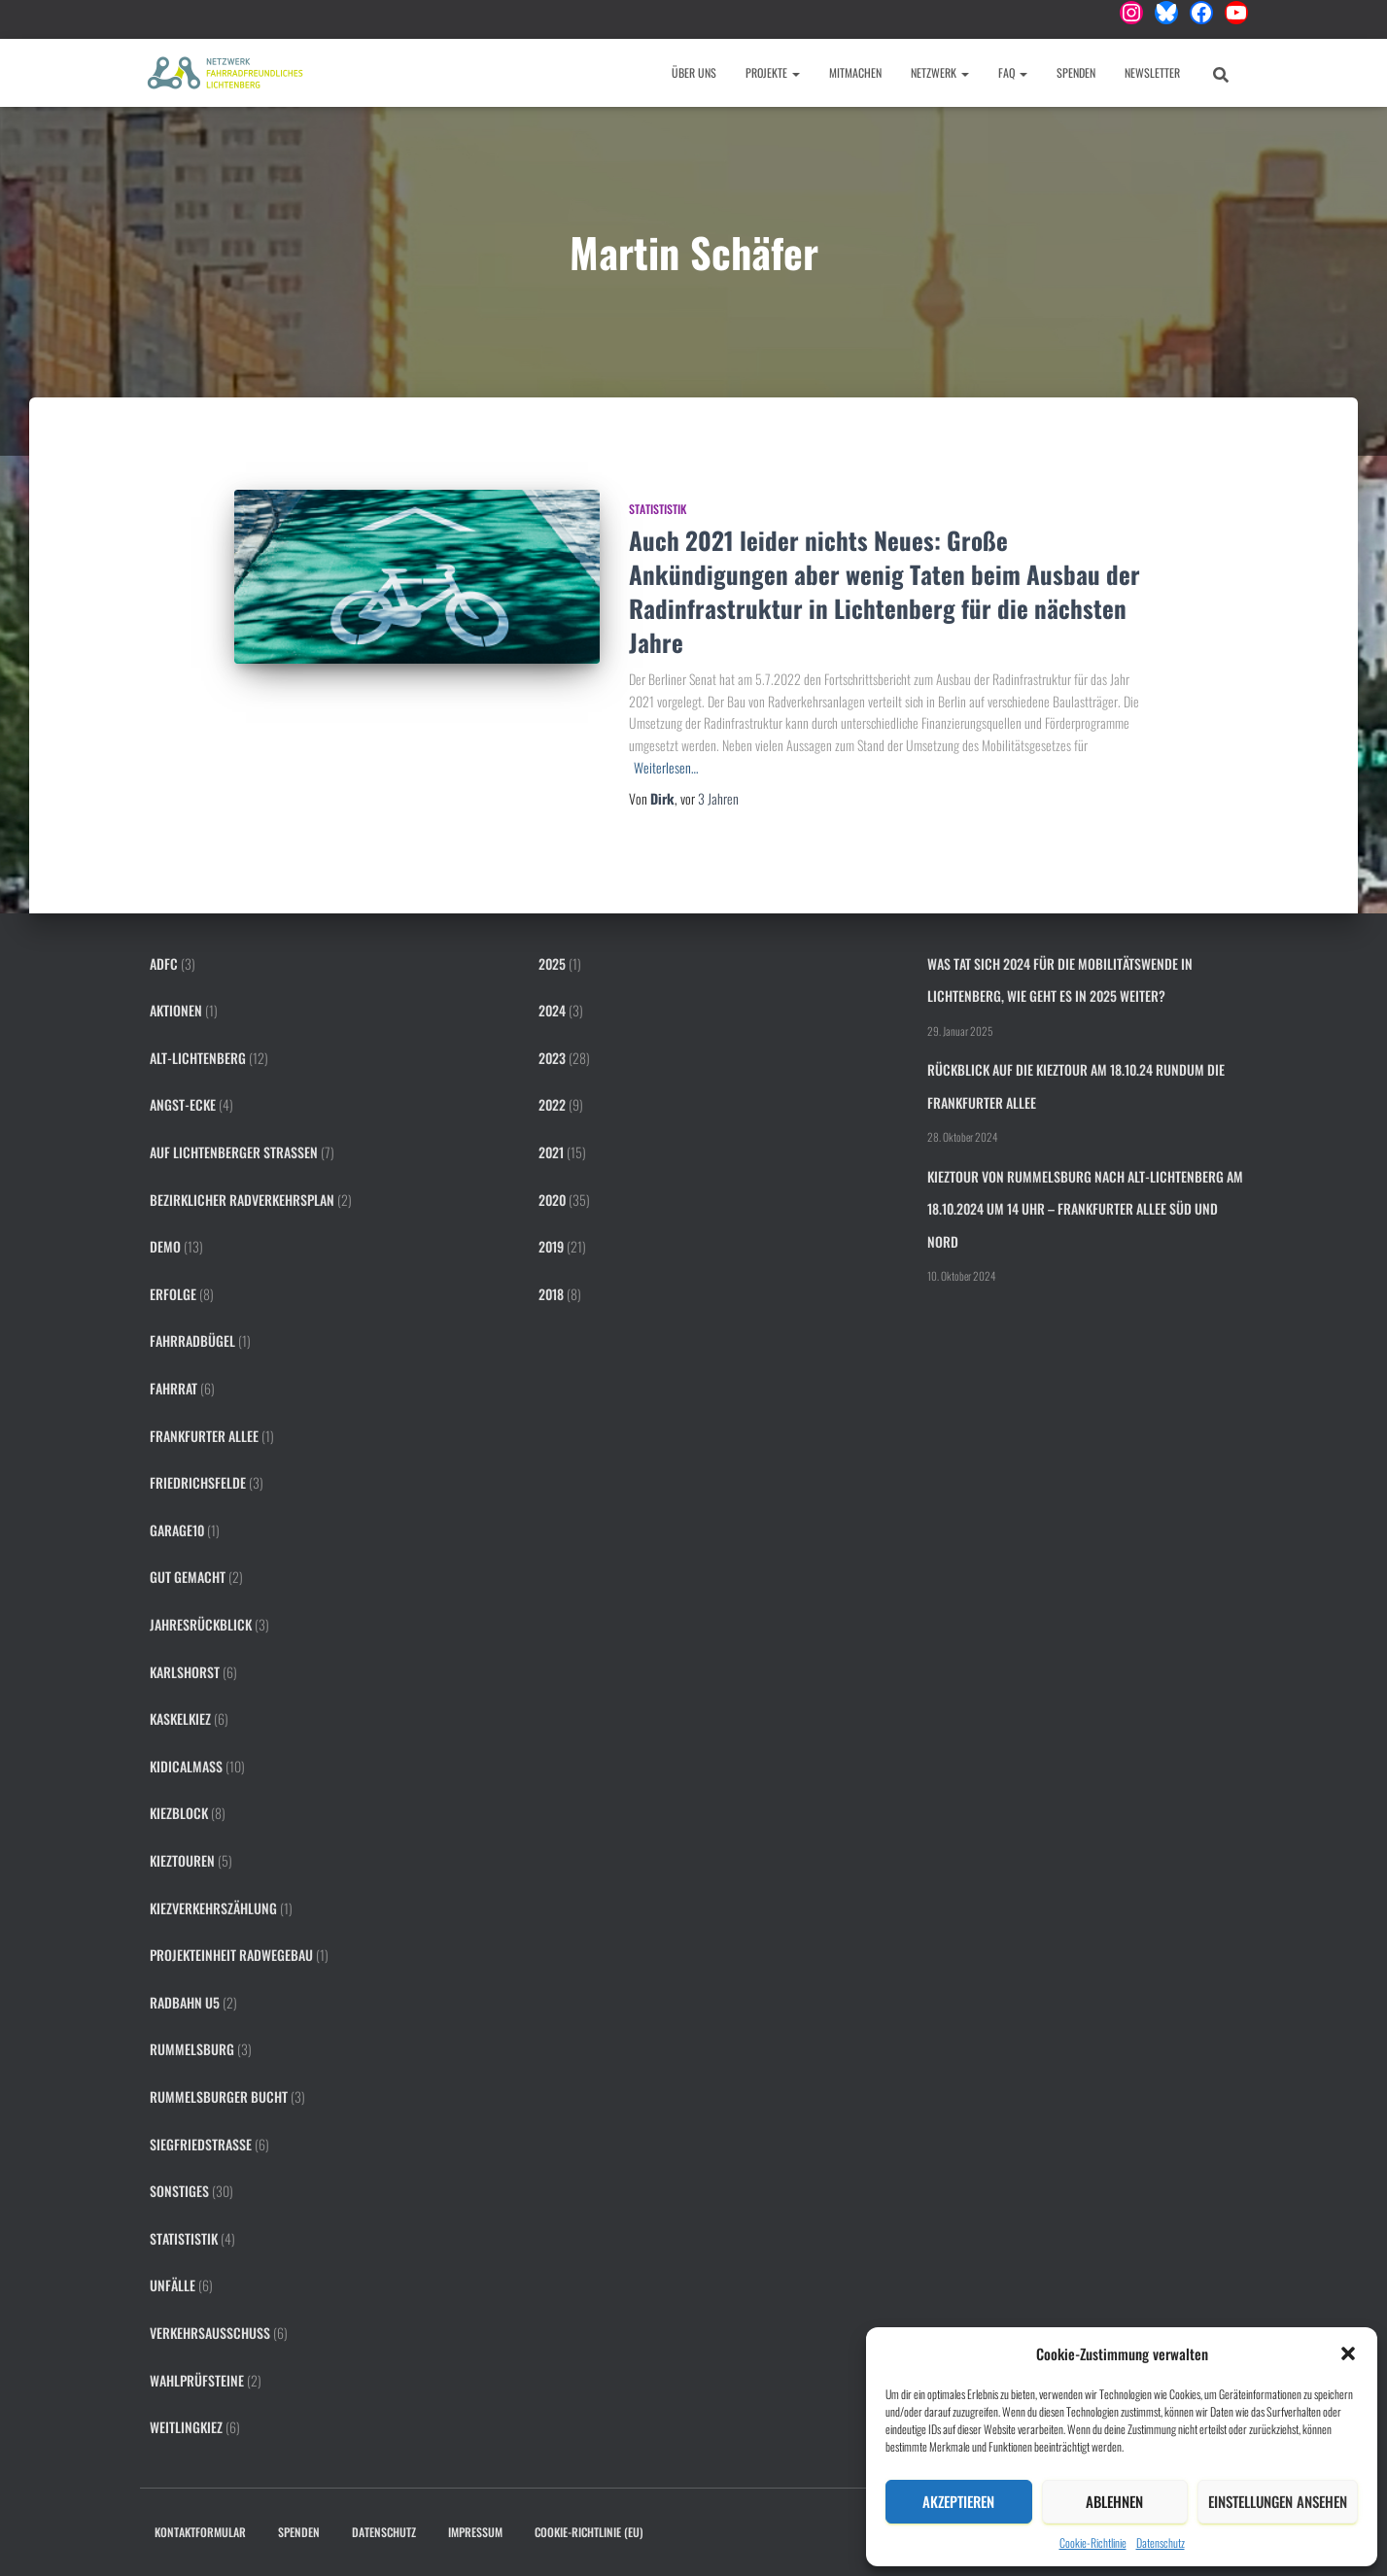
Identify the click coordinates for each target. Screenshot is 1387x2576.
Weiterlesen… (666, 767)
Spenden (1076, 72)
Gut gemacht (187, 1576)
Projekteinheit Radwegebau (231, 1954)
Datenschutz (1160, 2542)
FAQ (1012, 72)
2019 (551, 1246)
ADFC (164, 963)
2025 (552, 963)
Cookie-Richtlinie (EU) (589, 2532)
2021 (551, 1152)
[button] (1348, 2353)
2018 (551, 1294)
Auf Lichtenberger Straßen (234, 1152)
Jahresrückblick (201, 1624)
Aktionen (176, 1010)
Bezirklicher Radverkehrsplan (242, 1199)
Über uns (694, 72)
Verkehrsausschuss (210, 2332)
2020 (552, 1199)
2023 (552, 1058)
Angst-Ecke (183, 1104)
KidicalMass (186, 1766)
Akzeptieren (958, 2501)
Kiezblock (179, 1813)
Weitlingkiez (186, 2427)
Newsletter (1152, 72)
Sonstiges (179, 2191)
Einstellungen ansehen (1277, 2501)
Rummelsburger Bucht (219, 2096)
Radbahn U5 (185, 2002)
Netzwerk (940, 72)
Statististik (657, 508)
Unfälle (172, 2285)
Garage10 (177, 1530)
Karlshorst (185, 1672)
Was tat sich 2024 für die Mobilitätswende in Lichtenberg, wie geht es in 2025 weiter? (1060, 980)
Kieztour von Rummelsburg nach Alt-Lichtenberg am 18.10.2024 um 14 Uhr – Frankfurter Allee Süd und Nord (1085, 1209)
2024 (552, 1010)
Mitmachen (855, 72)
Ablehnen (1114, 2501)
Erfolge (173, 1294)
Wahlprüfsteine (197, 2380)
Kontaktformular (200, 2532)
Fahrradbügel (192, 1340)
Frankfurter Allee (204, 1435)
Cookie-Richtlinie (1093, 2542)
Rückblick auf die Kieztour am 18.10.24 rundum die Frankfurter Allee (1076, 1086)
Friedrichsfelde (198, 1482)
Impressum (475, 2532)
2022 (552, 1104)
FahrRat (173, 1388)
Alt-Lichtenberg (198, 1058)
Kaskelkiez (180, 1718)
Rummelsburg (192, 2049)
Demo (165, 1246)
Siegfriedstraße (201, 2144)
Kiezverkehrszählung (213, 1908)
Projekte (773, 72)
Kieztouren (182, 1860)
